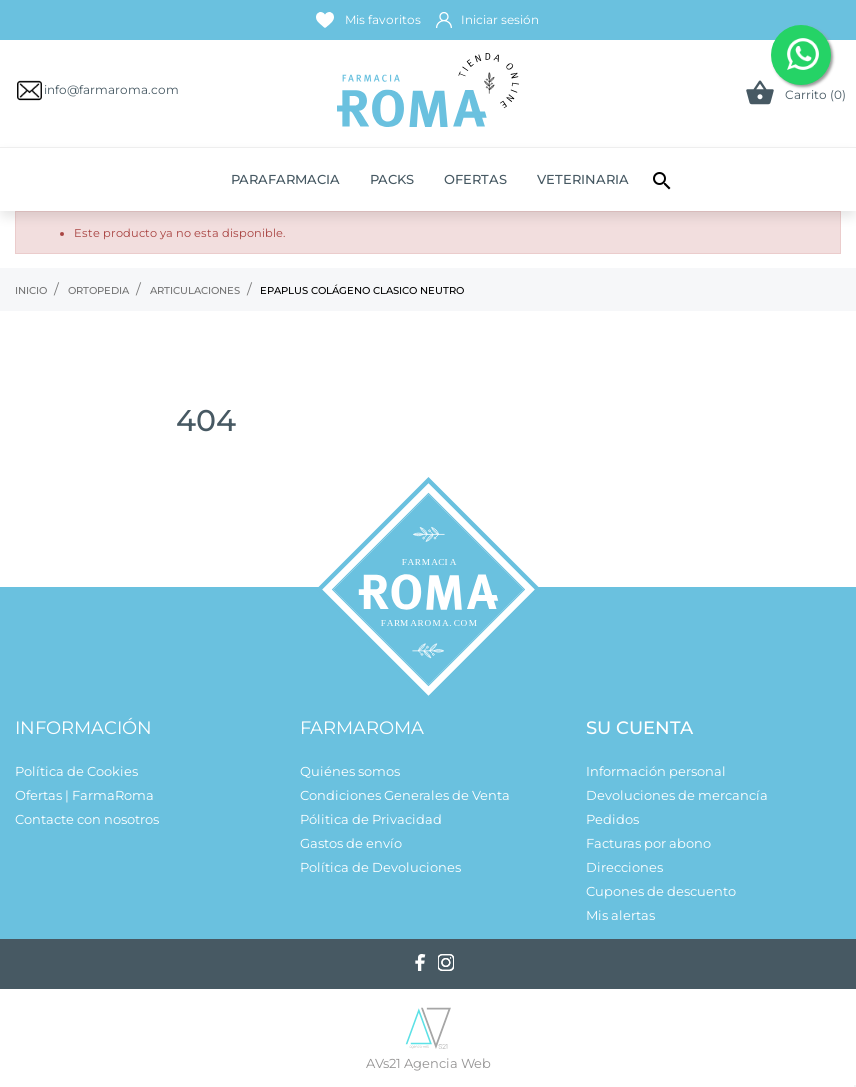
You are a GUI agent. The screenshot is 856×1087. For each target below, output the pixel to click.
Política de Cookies (76, 771)
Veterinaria (583, 179)
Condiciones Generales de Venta (405, 795)
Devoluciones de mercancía (677, 795)
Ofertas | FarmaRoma (84, 795)
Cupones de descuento (661, 891)
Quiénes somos (350, 771)
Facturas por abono (648, 843)
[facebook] (420, 962)
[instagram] (446, 962)
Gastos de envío (351, 843)
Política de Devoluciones (380, 867)
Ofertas (475, 179)
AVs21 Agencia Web (428, 1063)
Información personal (656, 771)
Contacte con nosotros (87, 819)
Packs (392, 179)
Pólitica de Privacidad (371, 819)
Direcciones (624, 867)
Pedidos (612, 819)
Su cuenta (639, 728)
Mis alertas (620, 915)
